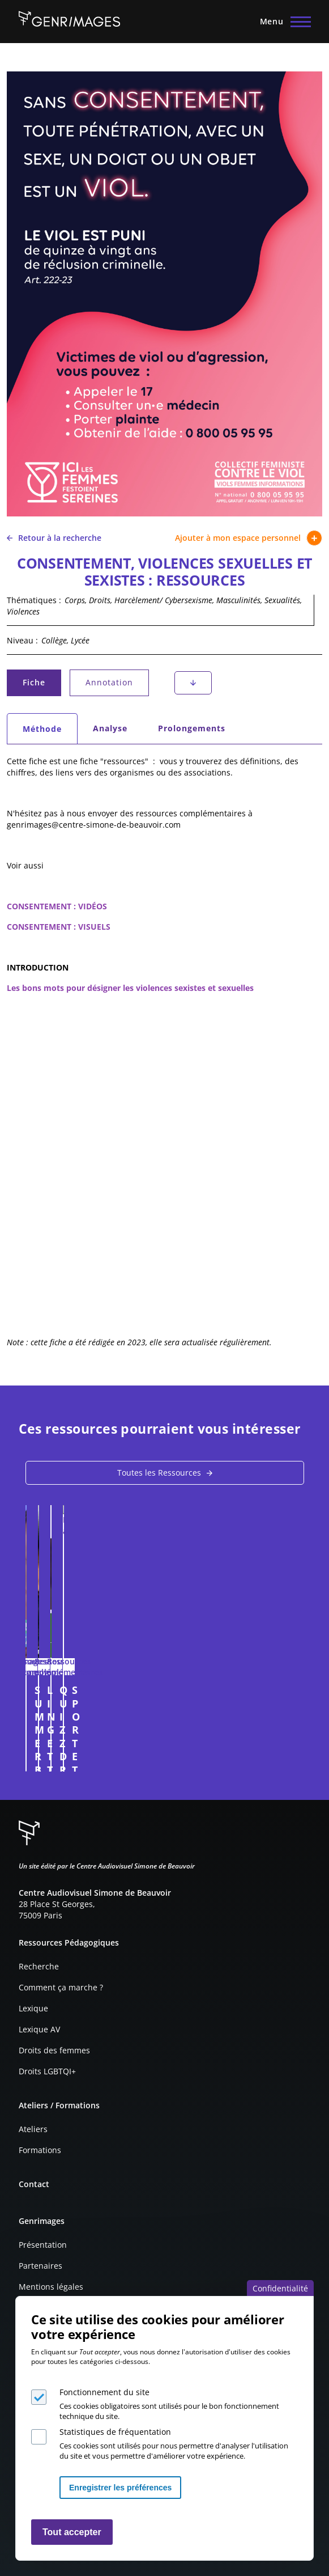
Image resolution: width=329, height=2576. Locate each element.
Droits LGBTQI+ (47, 2071)
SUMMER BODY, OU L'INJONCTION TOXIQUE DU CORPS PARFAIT (154, 1696)
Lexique (33, 2008)
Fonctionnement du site (104, 2392)
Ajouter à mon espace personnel (248, 538)
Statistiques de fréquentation (115, 2431)
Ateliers (33, 2129)
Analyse (110, 728)
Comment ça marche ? (61, 1987)
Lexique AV (39, 2029)
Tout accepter (71, 2532)
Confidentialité (280, 2288)
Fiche (41, 685)
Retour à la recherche (54, 537)
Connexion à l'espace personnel (287, 1757)
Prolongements (191, 728)
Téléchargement (193, 683)
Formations (40, 2150)
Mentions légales (51, 2286)
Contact (34, 2184)
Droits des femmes (54, 2050)
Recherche (39, 1966)
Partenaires (40, 2265)
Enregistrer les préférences (120, 2487)
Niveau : (22, 640)
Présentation (43, 2244)
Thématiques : (34, 600)
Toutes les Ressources (159, 1472)
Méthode (49, 731)
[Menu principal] (282, 21)
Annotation (109, 682)
